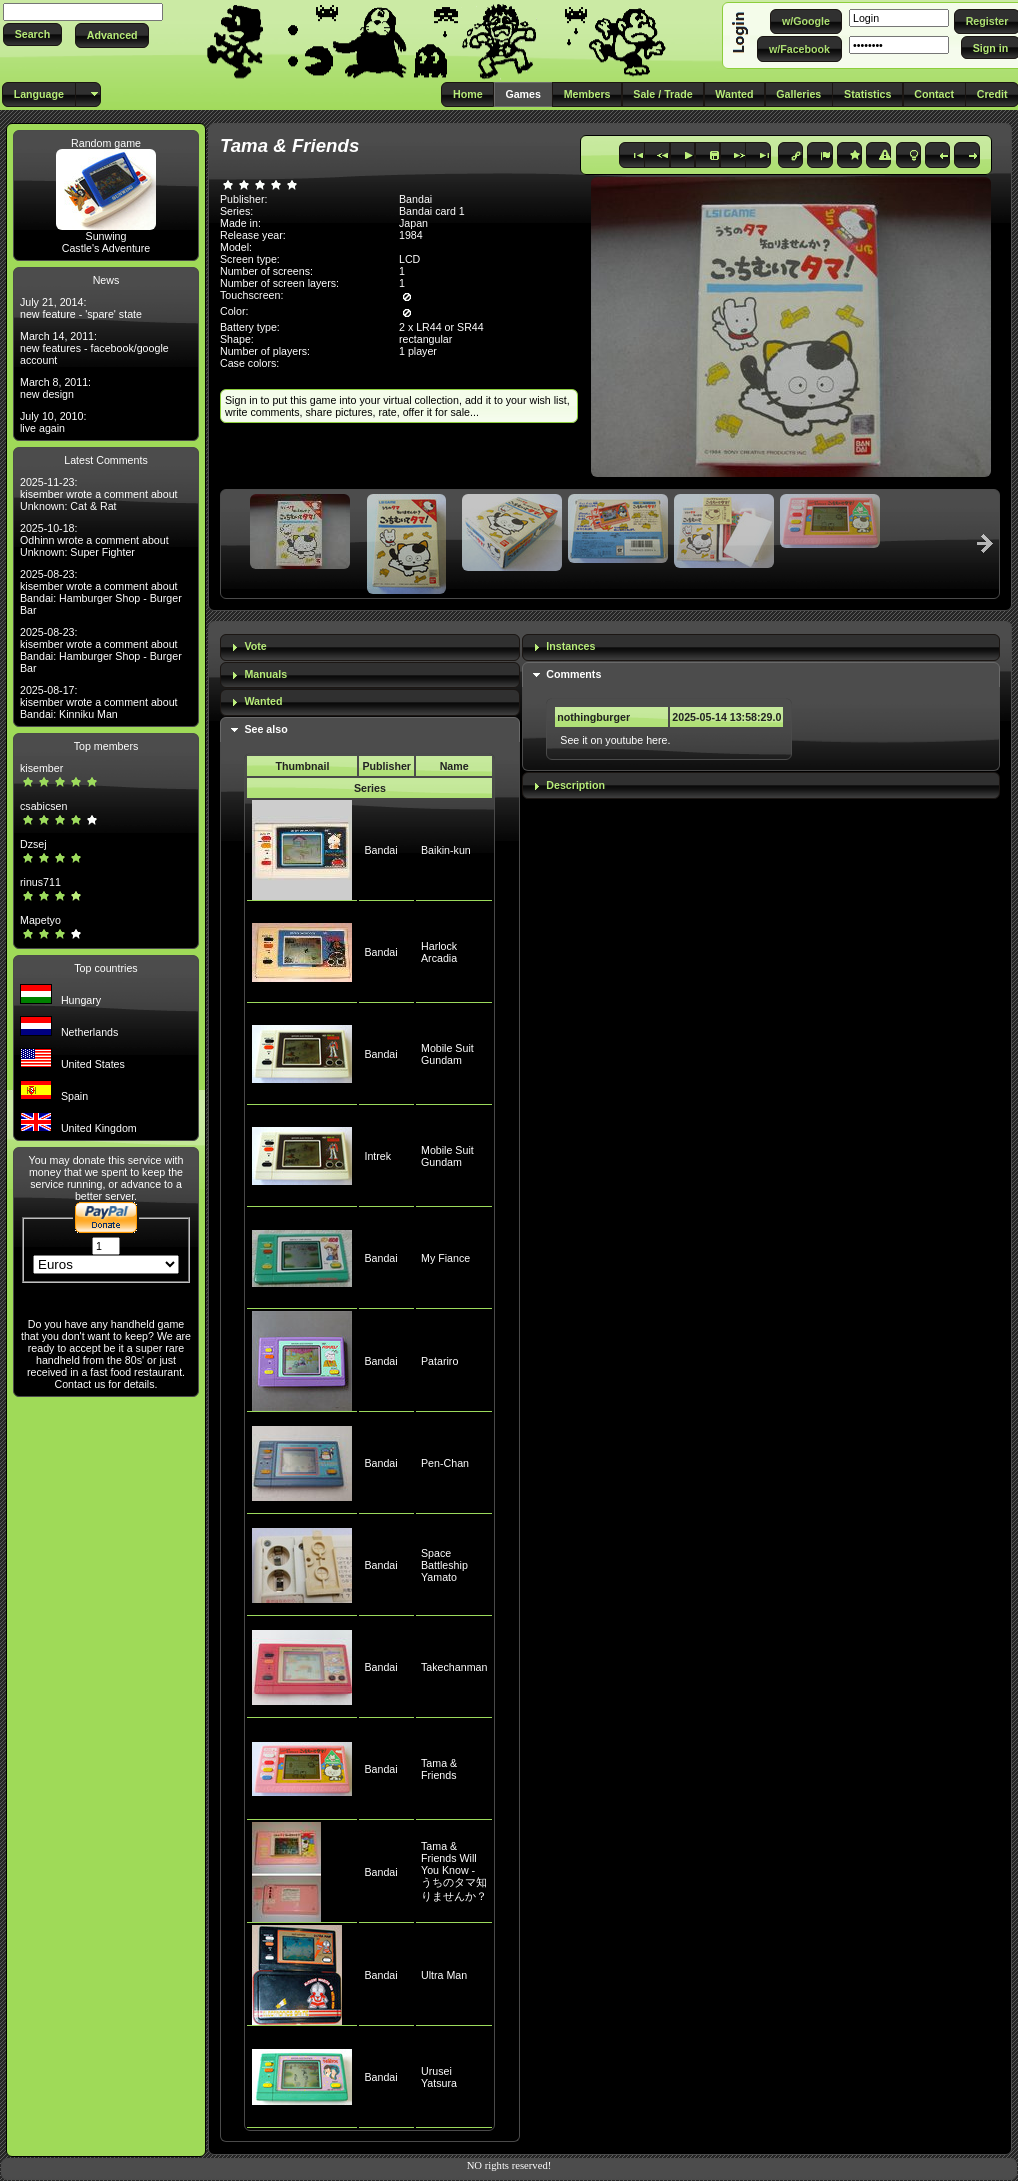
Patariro (439, 1361)
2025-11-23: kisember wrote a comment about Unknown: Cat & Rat (99, 494)
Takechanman (454, 1667)
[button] (32, 34)
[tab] (370, 647)
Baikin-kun (446, 850)
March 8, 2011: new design (55, 388)
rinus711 (40, 882)
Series (370, 788)
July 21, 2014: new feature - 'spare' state (81, 308)
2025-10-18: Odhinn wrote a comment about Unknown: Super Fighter (94, 540)
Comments (573, 674)
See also (265, 729)
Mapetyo (40, 920)
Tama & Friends (439, 1769)
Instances (570, 646)
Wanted (263, 701)
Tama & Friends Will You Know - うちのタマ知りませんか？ (454, 1871)
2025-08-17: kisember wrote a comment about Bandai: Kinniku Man (99, 702)
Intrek (377, 1156)
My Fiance (445, 1258)
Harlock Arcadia (439, 952)
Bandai (380, 850)
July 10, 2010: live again (53, 422)
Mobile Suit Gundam (447, 1054)
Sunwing (106, 236)
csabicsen (43, 806)
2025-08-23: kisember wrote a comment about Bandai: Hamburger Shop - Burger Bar (101, 592)
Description (575, 785)
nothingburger (593, 717)
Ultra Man (444, 1975)
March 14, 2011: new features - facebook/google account (94, 348)
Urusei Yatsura (439, 2077)
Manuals (265, 674)
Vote (255, 646)
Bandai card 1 (432, 211)
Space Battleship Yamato (444, 1565)
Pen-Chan (445, 1463)
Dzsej (33, 844)
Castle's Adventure (106, 248)
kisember (41, 768)
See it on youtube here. (615, 740)
